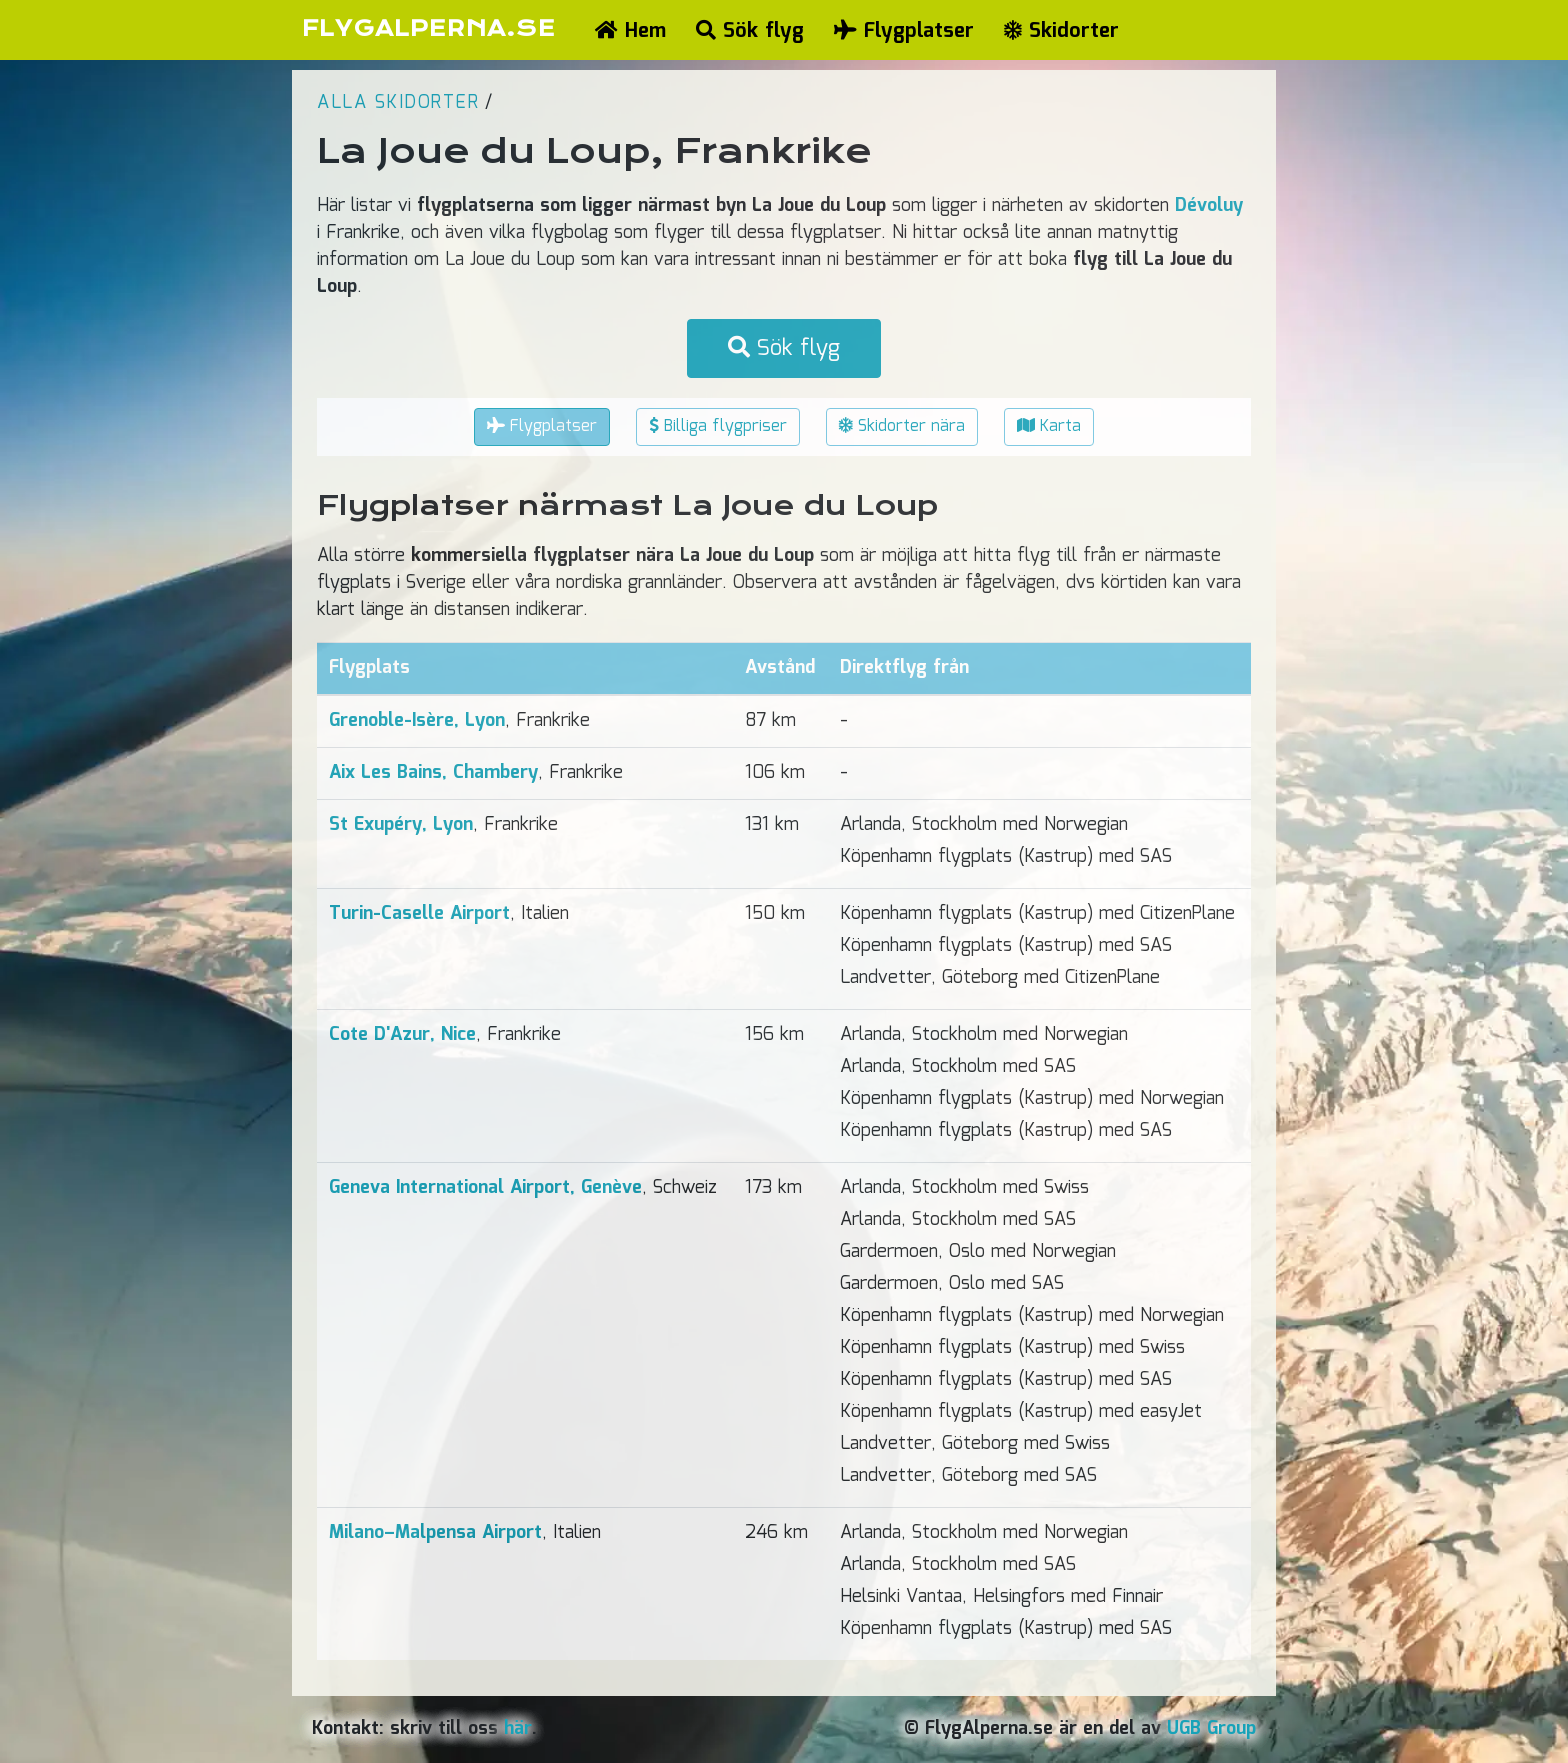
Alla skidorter (398, 103)
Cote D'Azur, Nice (402, 1035)
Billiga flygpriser (718, 426)
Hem (630, 31)
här (518, 1729)
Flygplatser (904, 31)
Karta (1049, 426)
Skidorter (1061, 31)
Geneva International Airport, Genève (485, 1188)
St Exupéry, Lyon (401, 825)
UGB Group (1211, 1729)
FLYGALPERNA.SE (428, 28)
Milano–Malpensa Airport (435, 1533)
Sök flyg (750, 31)
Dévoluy (1209, 206)
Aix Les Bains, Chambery (433, 773)
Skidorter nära (902, 426)
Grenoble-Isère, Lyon (417, 721)
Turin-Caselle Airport (419, 914)
